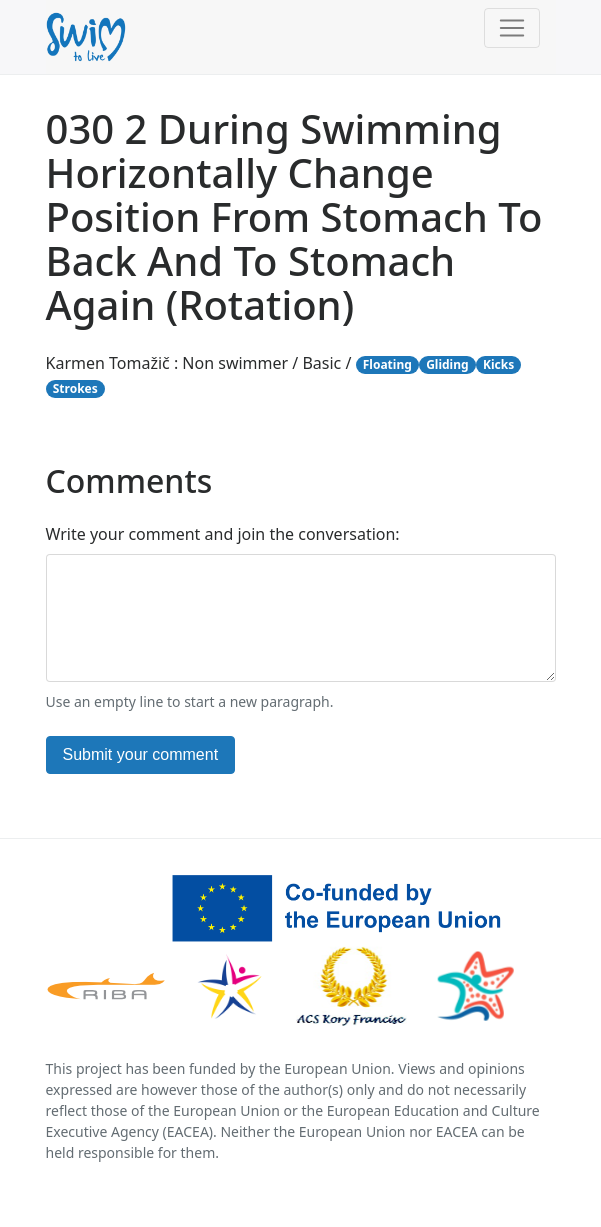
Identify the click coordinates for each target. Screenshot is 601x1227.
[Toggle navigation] (512, 28)
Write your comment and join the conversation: (223, 534)
